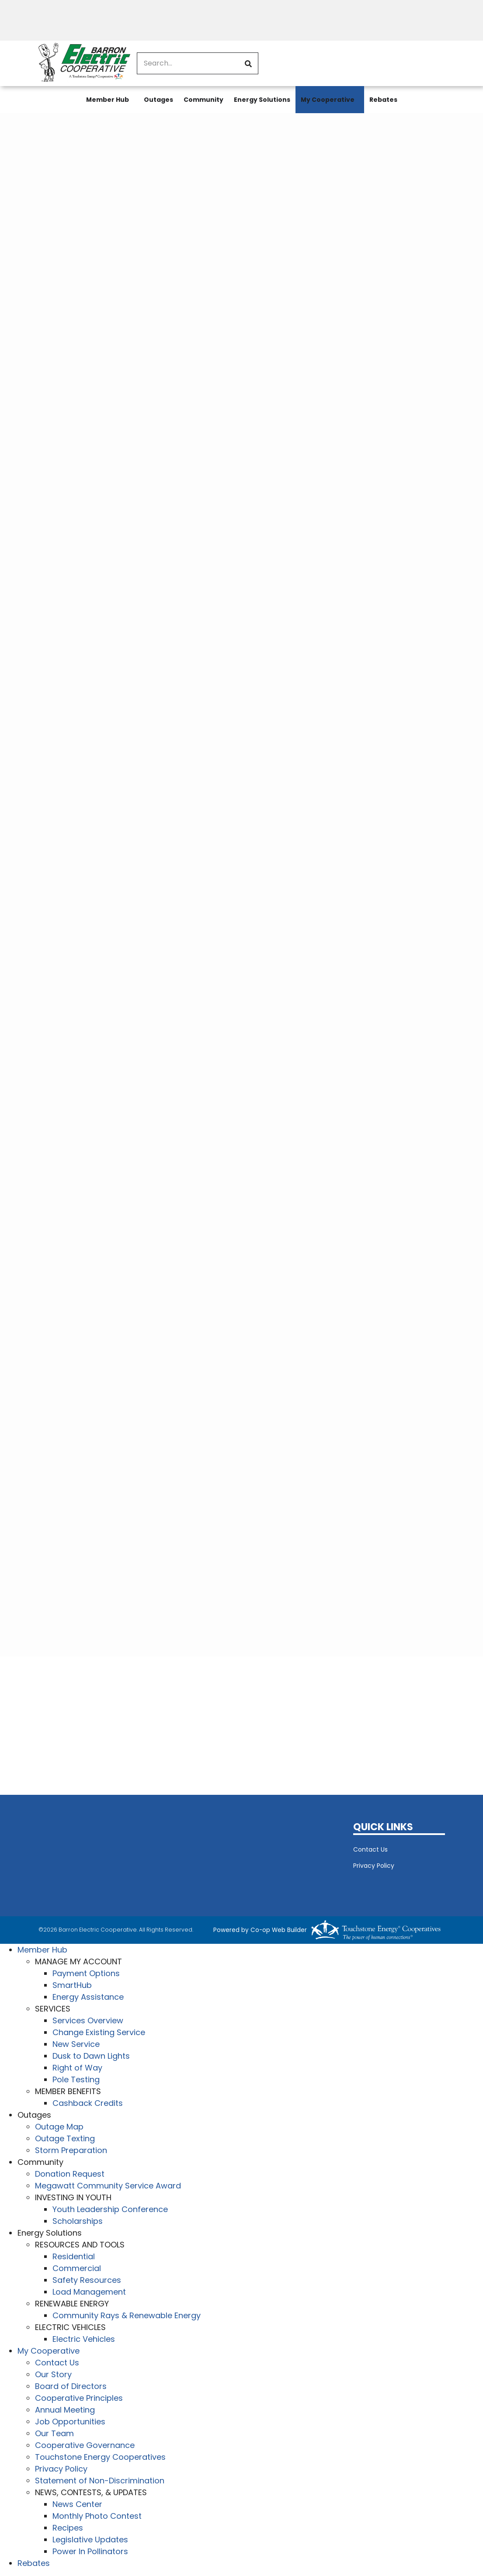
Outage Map (59, 2126)
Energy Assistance (88, 1996)
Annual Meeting (65, 2409)
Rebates (383, 99)
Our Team (54, 2433)
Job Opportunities (70, 2421)
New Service (76, 2044)
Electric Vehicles (83, 2339)
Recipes (67, 2527)
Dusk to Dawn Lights (91, 2055)
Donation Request (69, 2173)
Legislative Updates (90, 2539)
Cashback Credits (87, 2103)
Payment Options (86, 1973)
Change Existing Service (98, 2032)
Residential (73, 2256)
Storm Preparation (71, 2150)
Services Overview (87, 2020)
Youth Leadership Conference (110, 2209)
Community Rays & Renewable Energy (126, 2315)
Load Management (89, 2291)
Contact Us (370, 1849)
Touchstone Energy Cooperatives (100, 2456)
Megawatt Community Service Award (108, 2185)
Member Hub (107, 99)
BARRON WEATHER (189, 1854)
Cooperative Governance (85, 2445)
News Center (77, 2504)
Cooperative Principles (79, 2397)
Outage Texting (65, 2138)
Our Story (53, 2374)
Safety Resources (86, 2280)
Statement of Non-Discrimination (99, 2480)
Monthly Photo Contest (97, 2515)
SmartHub (72, 1985)
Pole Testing (76, 2079)
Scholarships (77, 2221)
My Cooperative (327, 99)
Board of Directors (71, 2386)
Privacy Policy (373, 1865)
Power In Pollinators (90, 2551)
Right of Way (77, 2067)
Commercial (76, 2268)
